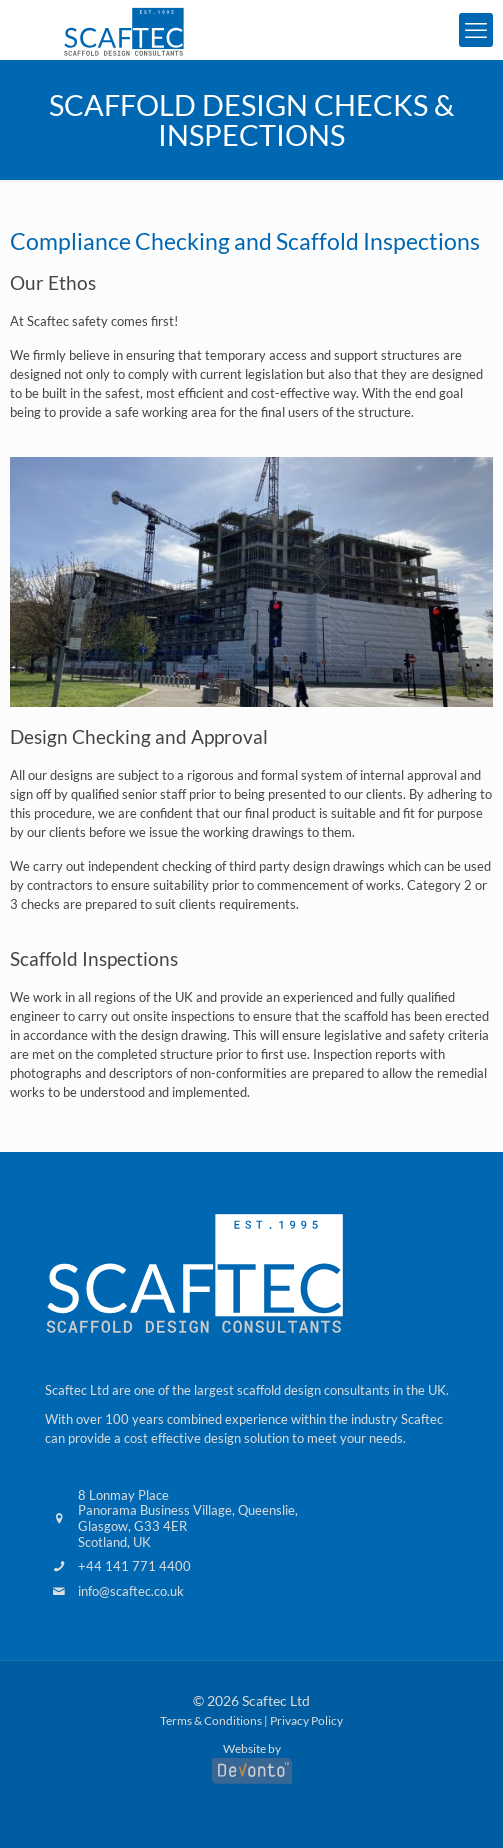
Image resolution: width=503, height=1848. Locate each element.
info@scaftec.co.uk (131, 1591)
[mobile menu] (476, 30)
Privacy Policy (306, 1720)
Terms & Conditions (211, 1720)
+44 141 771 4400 (134, 1566)
